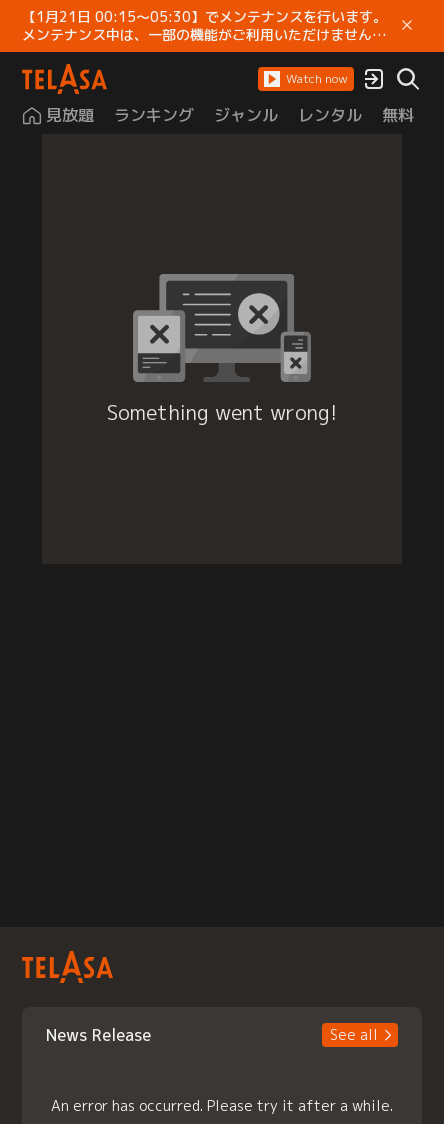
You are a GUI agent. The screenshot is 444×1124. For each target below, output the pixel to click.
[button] (306, 79)
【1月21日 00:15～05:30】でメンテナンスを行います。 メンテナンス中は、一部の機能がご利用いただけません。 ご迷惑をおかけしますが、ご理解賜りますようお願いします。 (204, 26)
